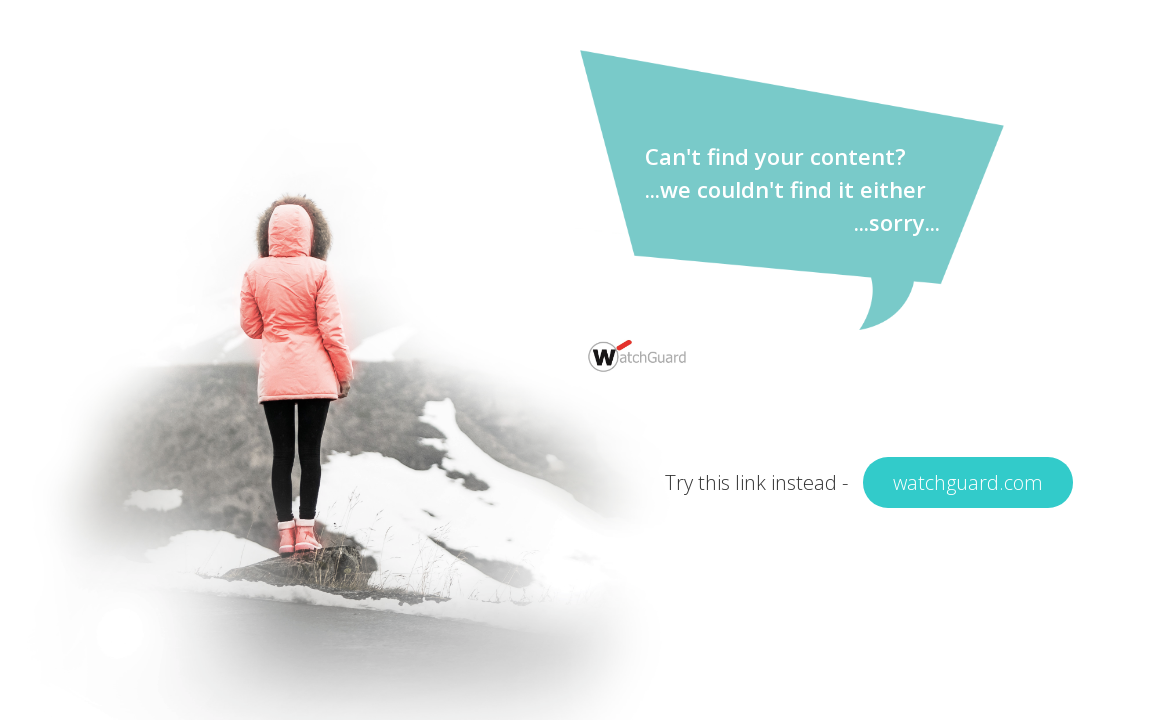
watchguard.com (968, 482)
